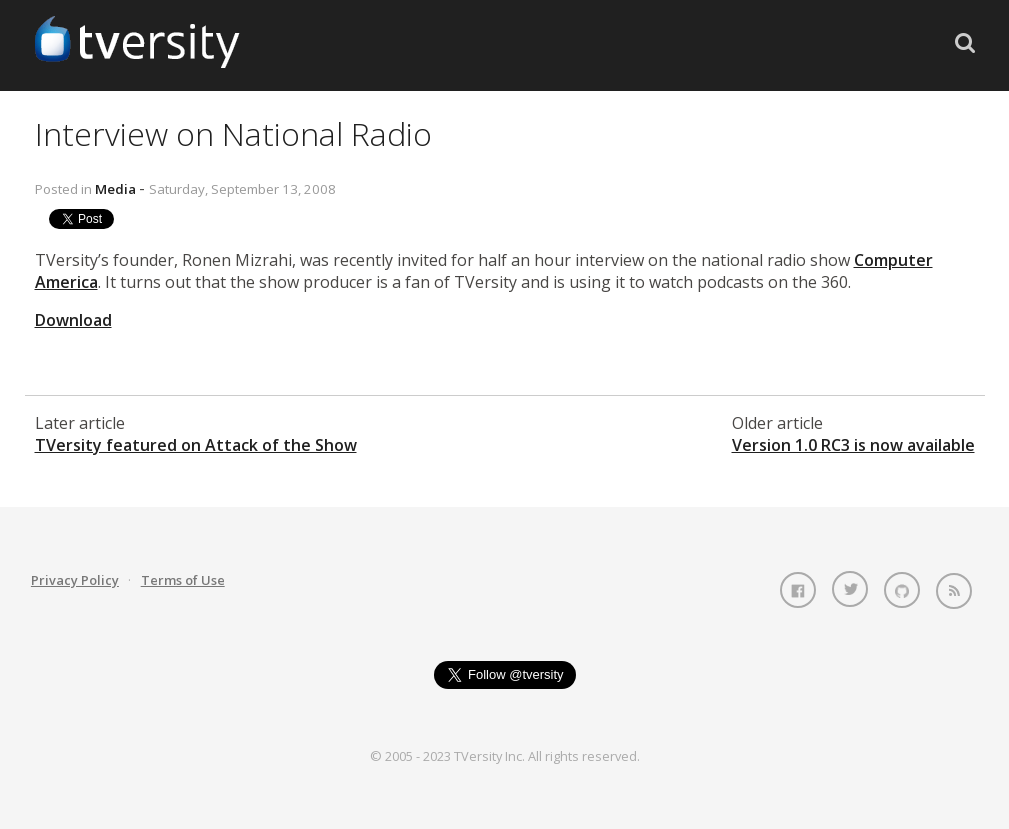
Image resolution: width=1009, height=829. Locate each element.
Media (115, 189)
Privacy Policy (75, 580)
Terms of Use (183, 580)
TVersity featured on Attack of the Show (196, 445)
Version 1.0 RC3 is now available (853, 445)
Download (73, 320)
